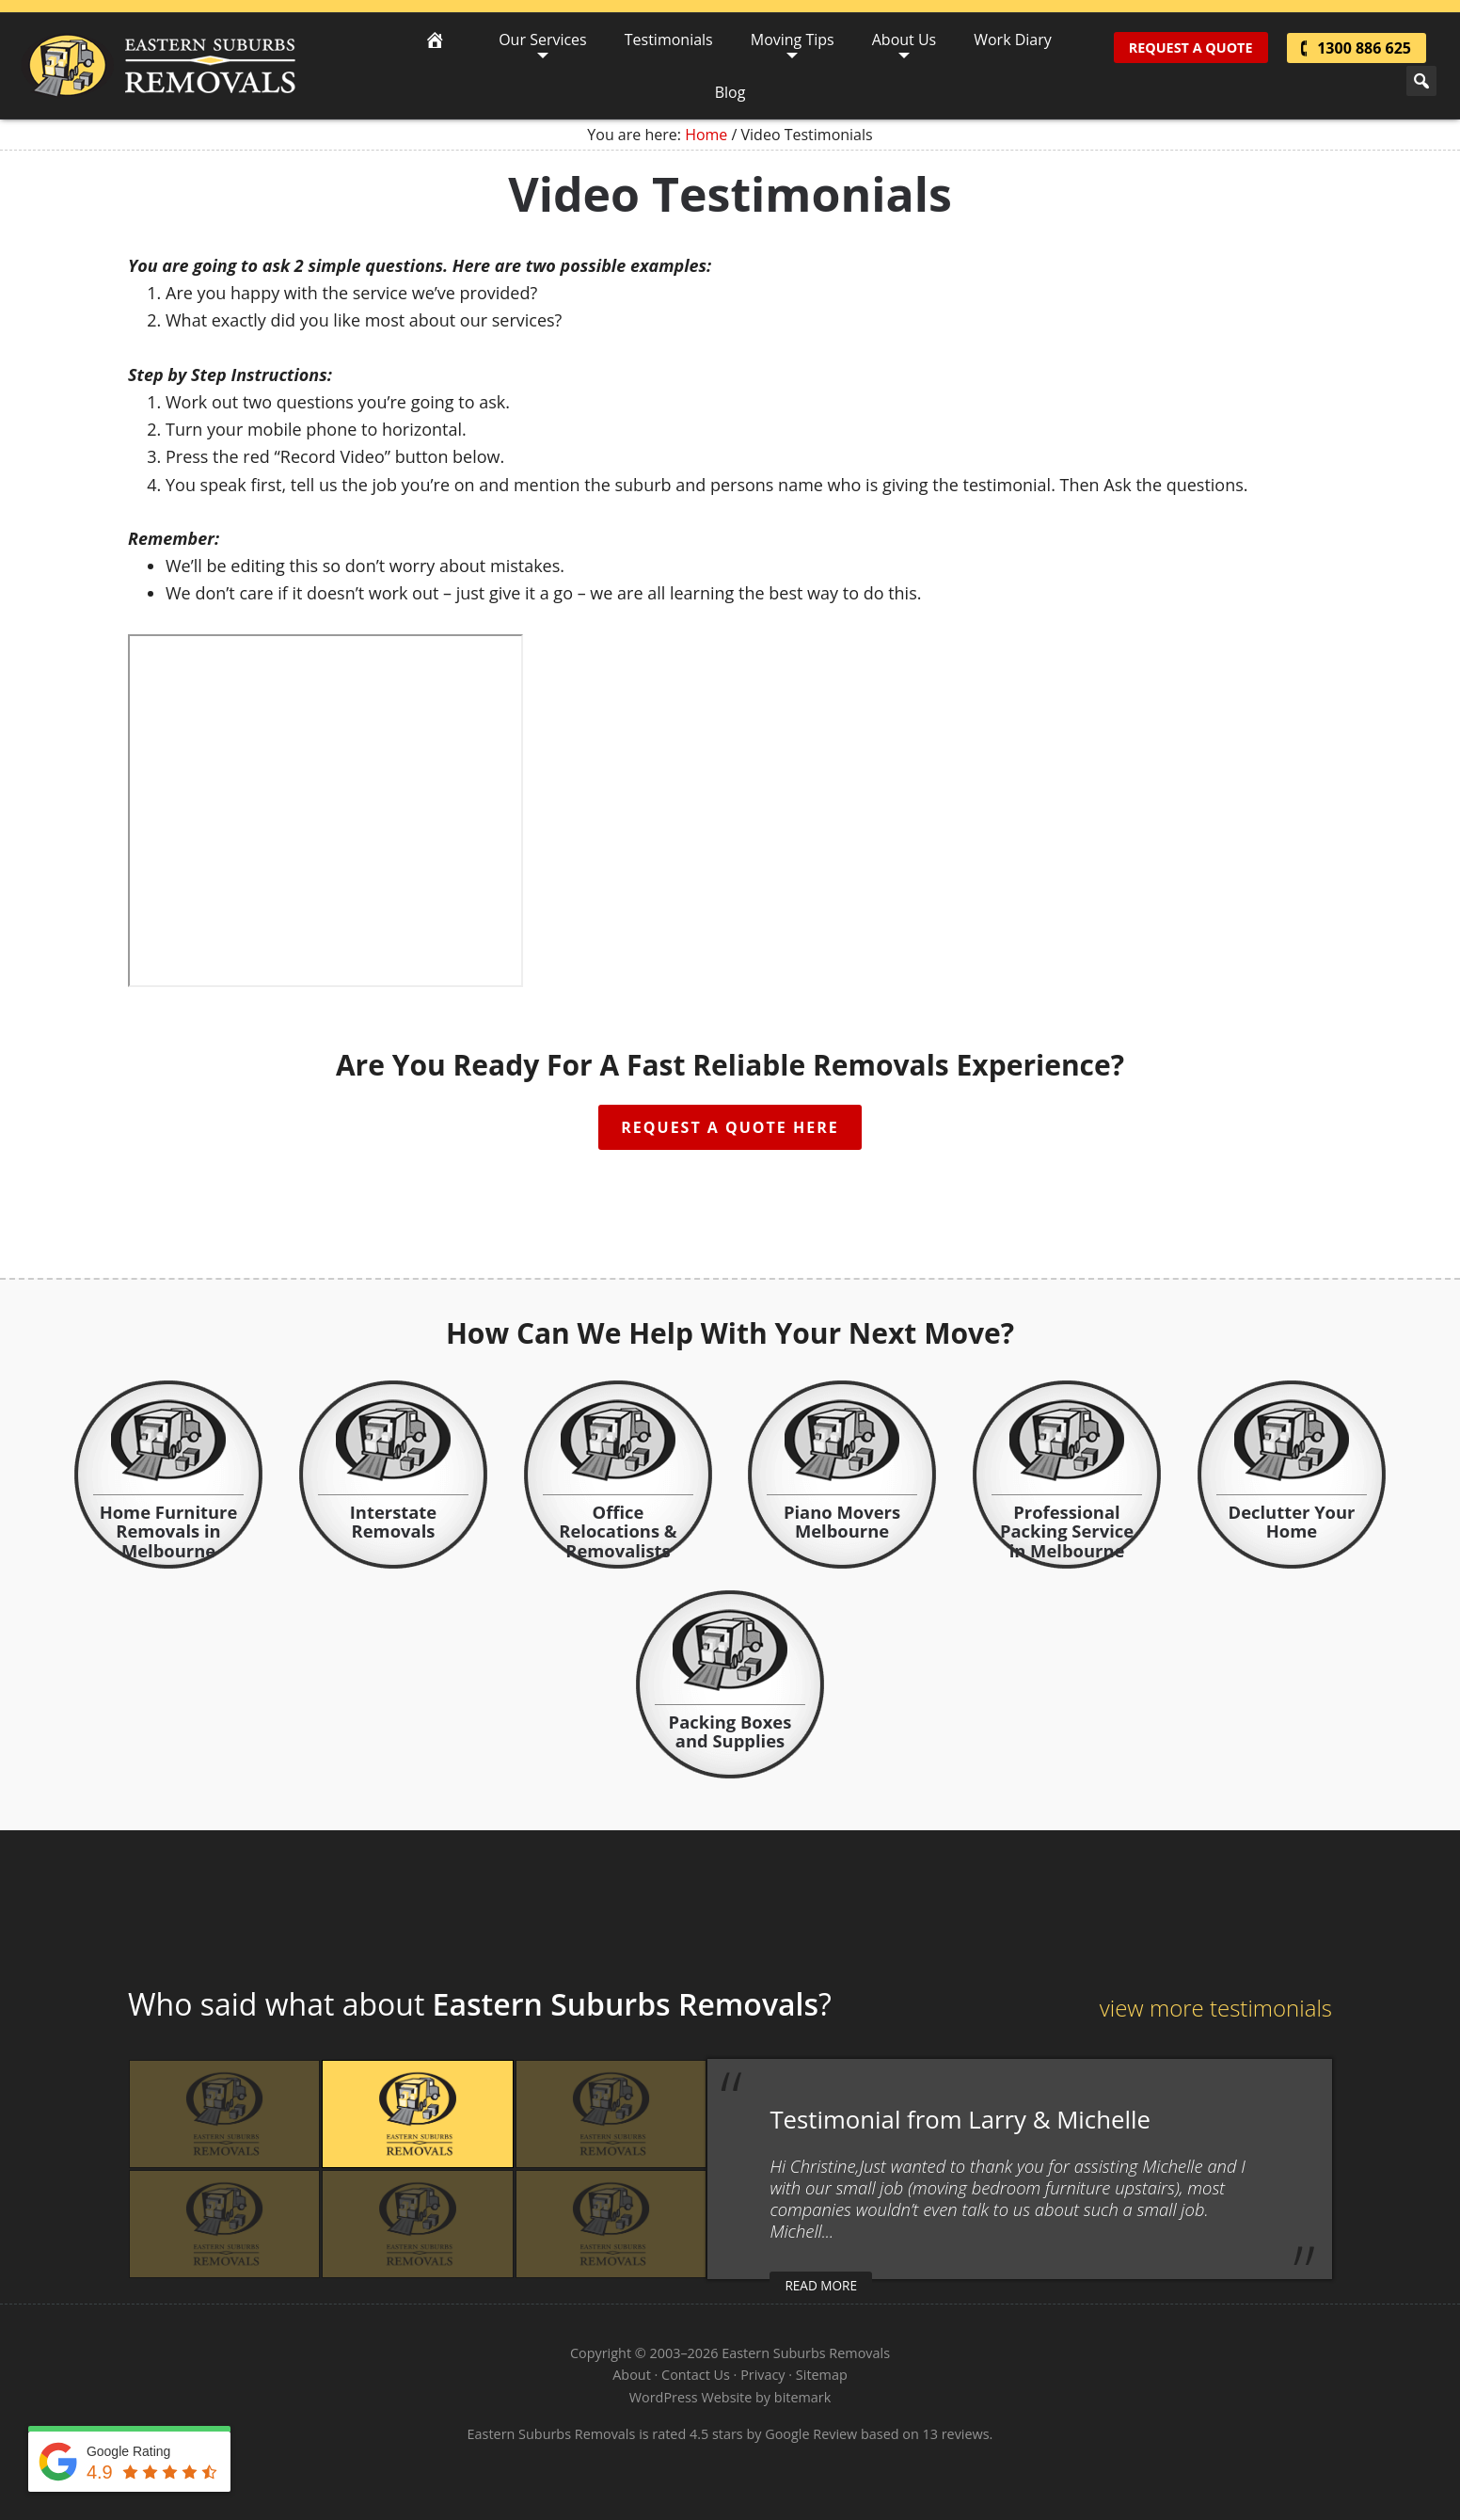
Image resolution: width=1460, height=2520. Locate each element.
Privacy (762, 2375)
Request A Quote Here (729, 1127)
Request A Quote (1191, 47)
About (631, 2375)
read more (821, 2285)
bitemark (802, 2397)
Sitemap (822, 2375)
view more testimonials (1216, 2007)
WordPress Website (691, 2397)
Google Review (811, 2434)
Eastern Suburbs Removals (158, 66)
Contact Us (695, 2375)
